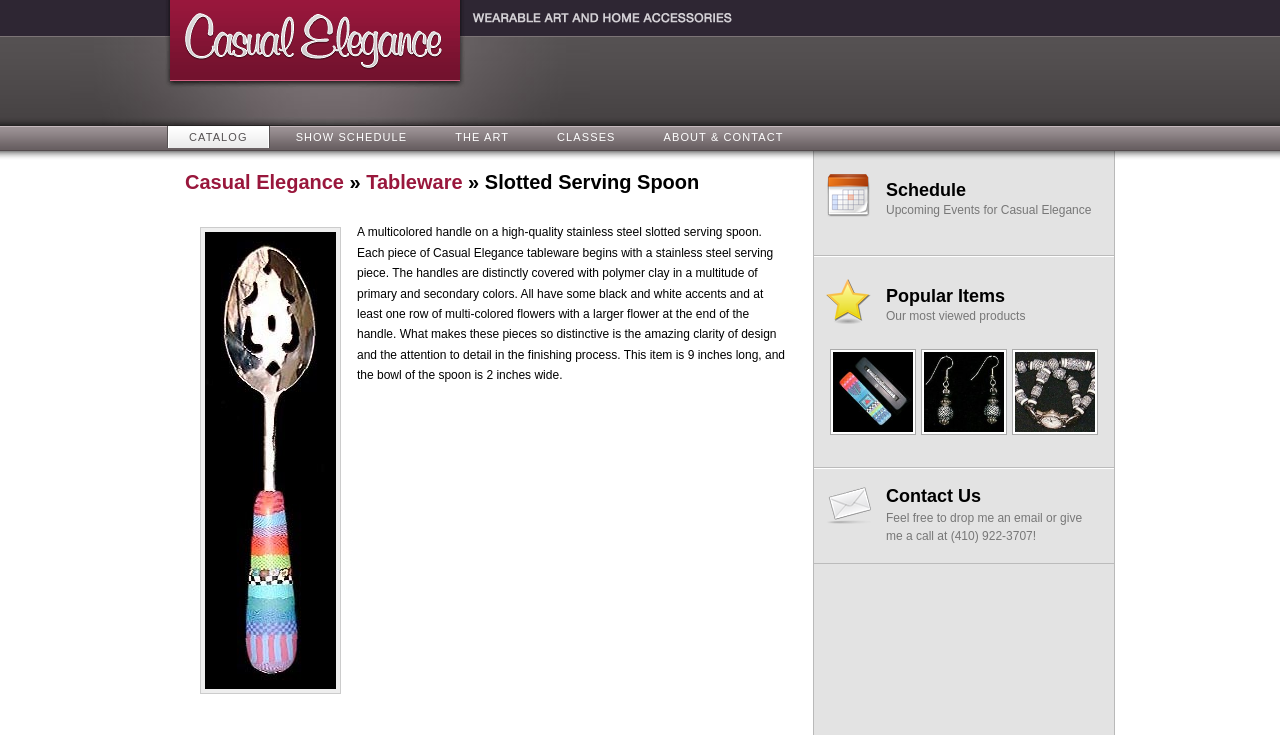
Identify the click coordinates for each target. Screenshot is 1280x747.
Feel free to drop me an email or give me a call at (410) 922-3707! (991, 514)
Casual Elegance (264, 182)
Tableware (414, 182)
